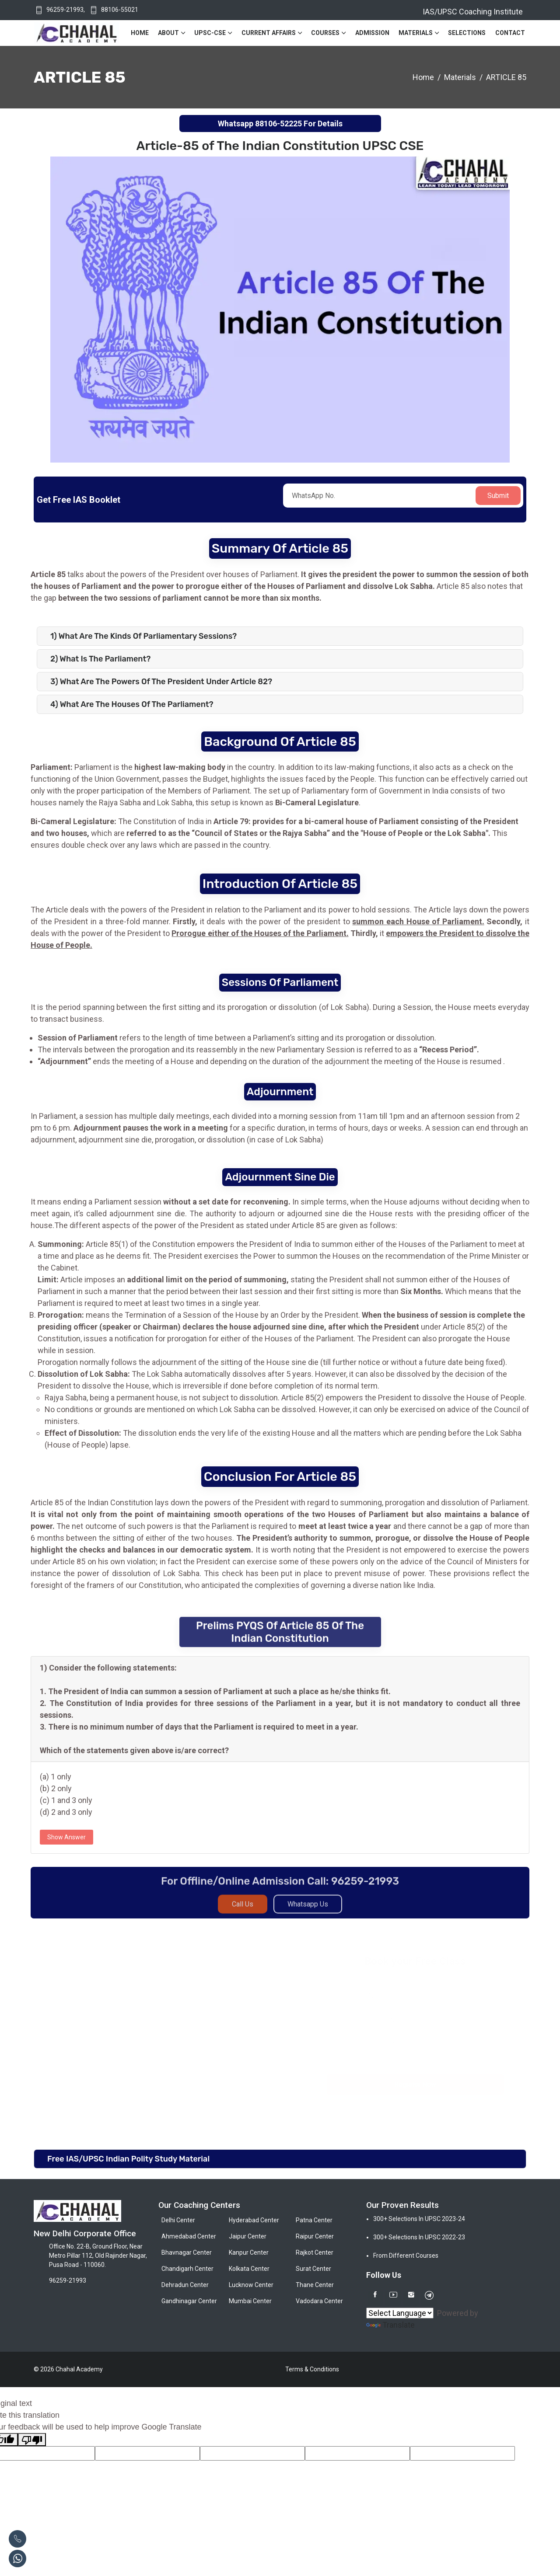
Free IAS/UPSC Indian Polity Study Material (128, 2159)
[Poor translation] (32, 2439)
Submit (498, 495)
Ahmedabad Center (188, 2236)
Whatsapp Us (307, 1909)
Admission (372, 32)
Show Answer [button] (66, 1837)
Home (140, 32)
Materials (416, 32)
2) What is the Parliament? (100, 659)
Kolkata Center (249, 2268)
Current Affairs (269, 32)
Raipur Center (315, 2236)
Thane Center (315, 2284)
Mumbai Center (250, 2301)
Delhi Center (178, 2220)
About (168, 32)
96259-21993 (65, 9)
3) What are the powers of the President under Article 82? (161, 681)
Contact (510, 32)
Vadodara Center (319, 2301)
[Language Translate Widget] (400, 2313)
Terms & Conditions (312, 2369)
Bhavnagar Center (186, 2252)
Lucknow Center (251, 2284)
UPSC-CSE (210, 32)
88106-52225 (278, 123)
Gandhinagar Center (189, 2301)
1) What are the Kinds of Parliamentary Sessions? (143, 636)
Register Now (417, 2084)
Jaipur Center (247, 2236)
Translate (390, 2324)
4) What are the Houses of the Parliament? (132, 704)
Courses (325, 32)
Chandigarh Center (187, 2268)
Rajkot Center (314, 2252)
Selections (467, 32)
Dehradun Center (185, 2284)
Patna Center (314, 2220)
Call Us (242, 1909)
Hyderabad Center (254, 2220)
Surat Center (313, 2268)
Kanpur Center (249, 2252)
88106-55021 (119, 9)
